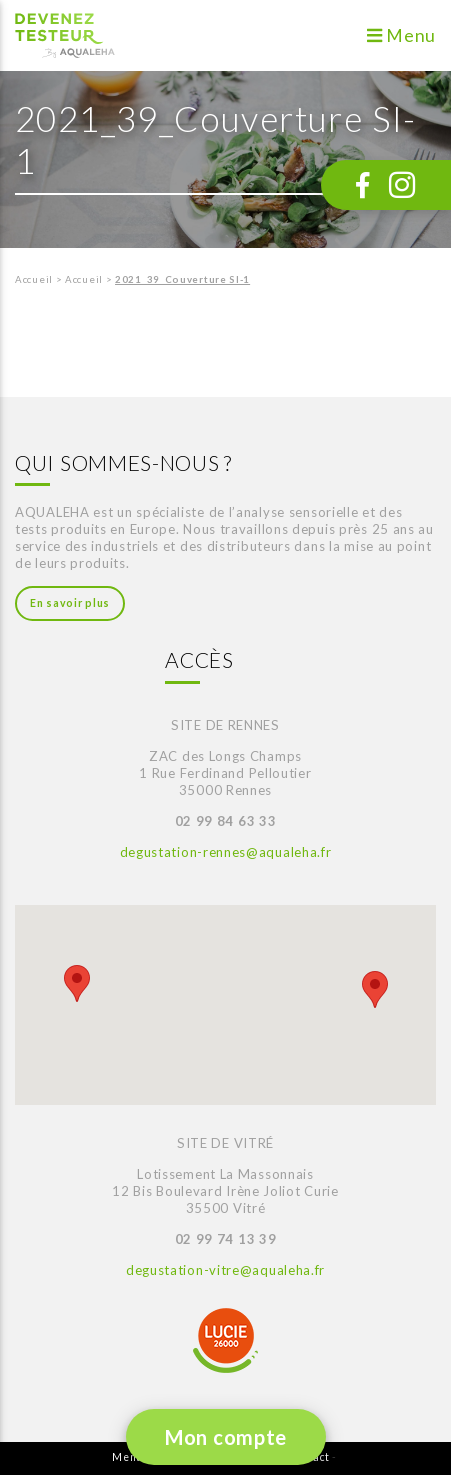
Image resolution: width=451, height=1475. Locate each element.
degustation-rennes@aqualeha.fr (226, 852)
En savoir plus (70, 603)
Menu (401, 35)
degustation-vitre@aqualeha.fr (225, 1270)
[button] (77, 983)
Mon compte (226, 1437)
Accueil (34, 279)
